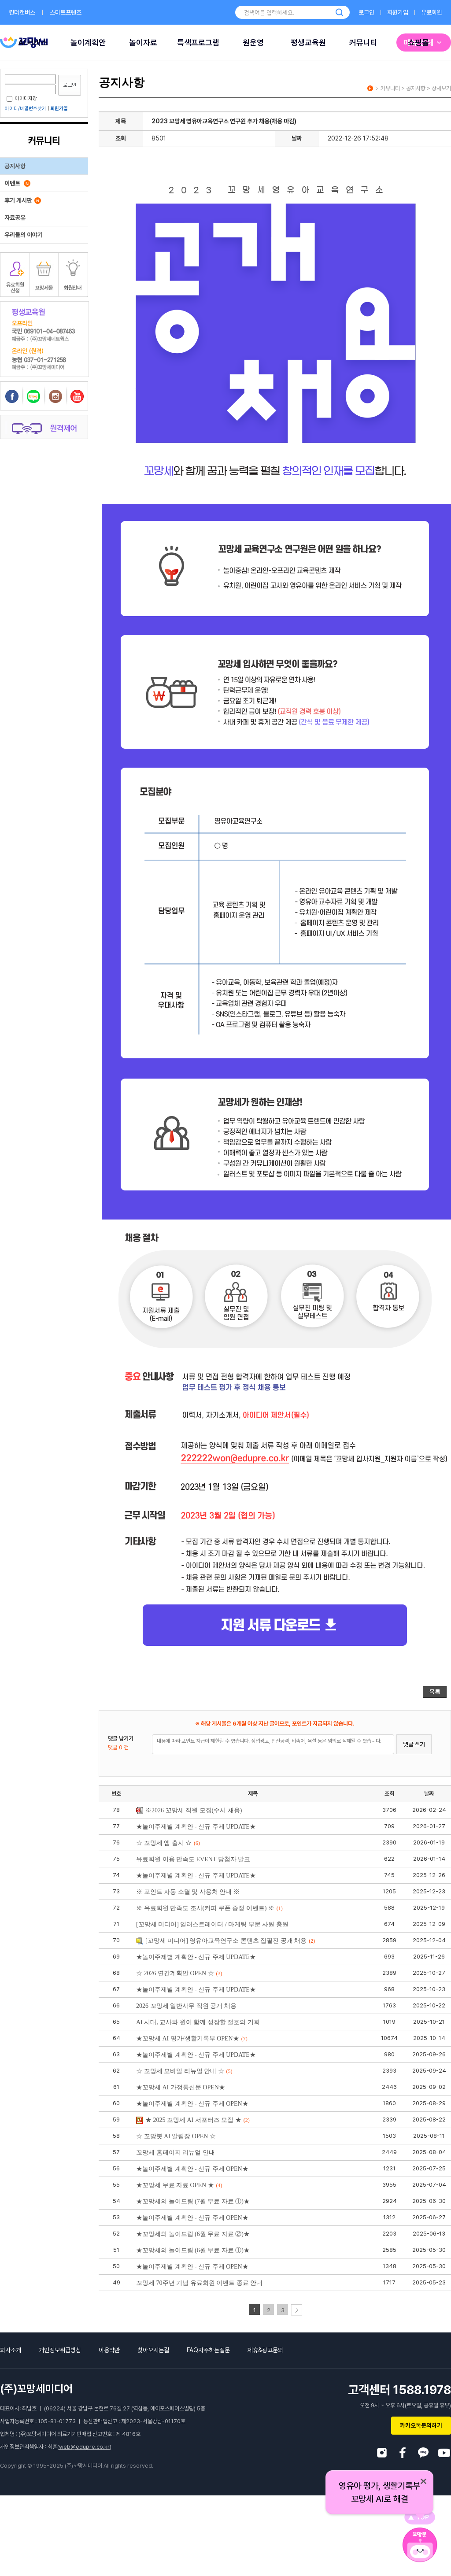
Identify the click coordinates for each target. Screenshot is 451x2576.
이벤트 (17, 183)
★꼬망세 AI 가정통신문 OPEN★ (180, 2087)
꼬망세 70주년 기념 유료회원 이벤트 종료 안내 (199, 2283)
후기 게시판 (22, 200)
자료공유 (15, 217)
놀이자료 (143, 42)
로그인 (366, 12)
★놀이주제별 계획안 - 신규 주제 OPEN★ (192, 2103)
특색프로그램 (198, 42)
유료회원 (431, 12)
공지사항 (15, 166)
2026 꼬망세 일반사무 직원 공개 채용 (186, 2006)
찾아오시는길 (153, 2350)
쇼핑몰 (418, 42)
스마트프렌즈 (65, 12)
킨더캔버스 (22, 12)
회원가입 (397, 12)
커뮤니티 (363, 42)
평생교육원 (308, 42)
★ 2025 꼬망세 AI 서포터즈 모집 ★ (193, 2120)
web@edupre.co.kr (84, 2446)
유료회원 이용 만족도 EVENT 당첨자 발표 (193, 1859)
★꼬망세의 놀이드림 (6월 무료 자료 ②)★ (193, 2234)
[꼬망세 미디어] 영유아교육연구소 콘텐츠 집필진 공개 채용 (225, 1940)
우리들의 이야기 (23, 234)
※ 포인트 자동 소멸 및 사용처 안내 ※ (188, 1892)
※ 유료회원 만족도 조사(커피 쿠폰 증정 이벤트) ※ (209, 1908)
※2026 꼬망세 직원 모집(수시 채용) (189, 1810)
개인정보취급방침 (60, 2350)
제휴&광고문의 (265, 2350)
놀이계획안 (88, 42)
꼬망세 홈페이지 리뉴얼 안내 (175, 2152)
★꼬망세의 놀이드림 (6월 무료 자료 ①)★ (193, 2250)
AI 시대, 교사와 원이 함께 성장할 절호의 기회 (198, 2022)
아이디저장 (22, 98)
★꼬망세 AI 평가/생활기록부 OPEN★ (192, 2038)
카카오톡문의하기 (421, 2425)
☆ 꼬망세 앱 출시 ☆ (168, 1843)
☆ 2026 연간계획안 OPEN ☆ (179, 1973)
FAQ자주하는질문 (208, 2350)
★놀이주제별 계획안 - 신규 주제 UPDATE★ (196, 1826)
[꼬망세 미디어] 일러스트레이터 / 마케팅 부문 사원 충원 (212, 1924)
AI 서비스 (33, 42)
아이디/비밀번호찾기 (25, 108)
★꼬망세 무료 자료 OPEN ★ (179, 2185)
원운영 (253, 42)
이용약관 (109, 2350)
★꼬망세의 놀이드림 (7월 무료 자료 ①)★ (193, 2201)
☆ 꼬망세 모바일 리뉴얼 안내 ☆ (184, 2071)
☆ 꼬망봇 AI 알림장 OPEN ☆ (176, 2136)
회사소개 (10, 2350)
